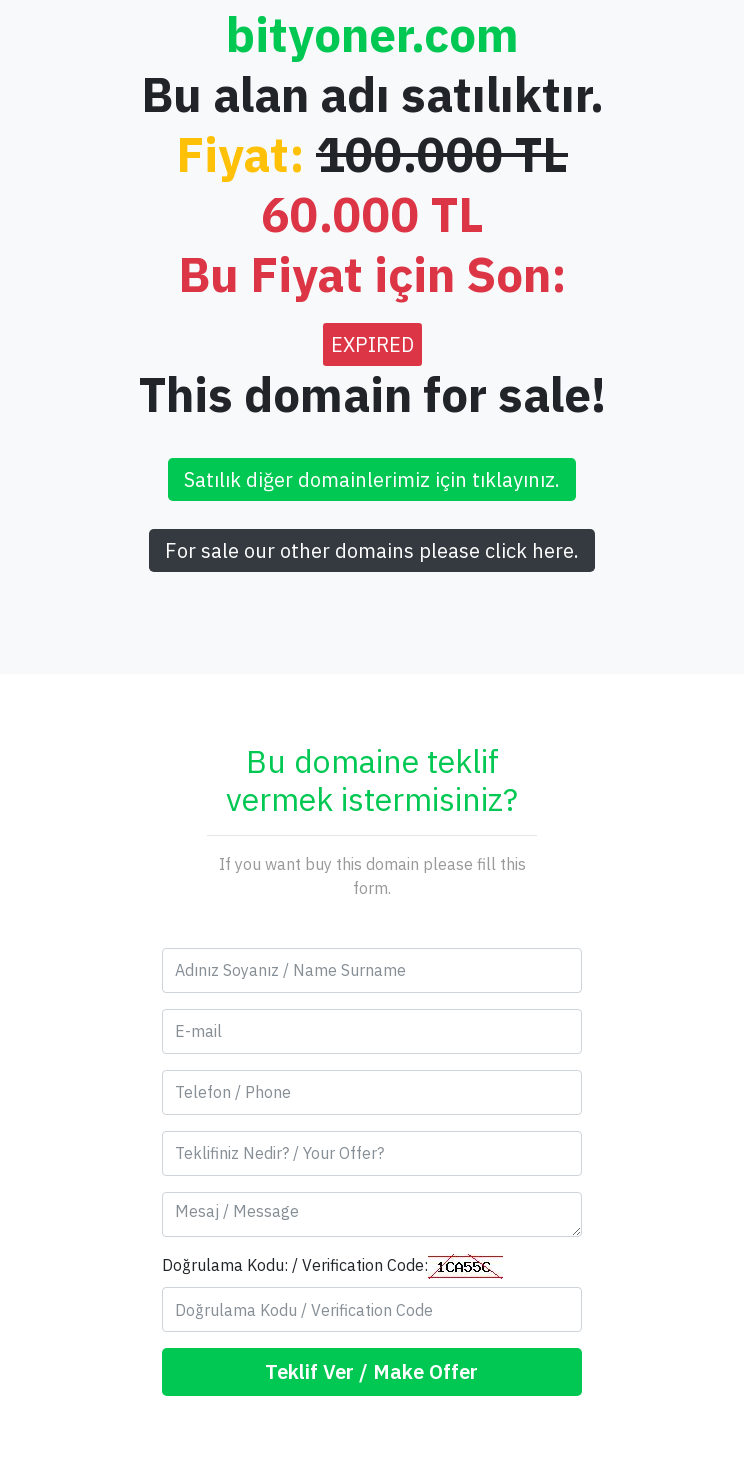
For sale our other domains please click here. (372, 550)
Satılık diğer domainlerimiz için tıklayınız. (372, 479)
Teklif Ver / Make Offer (371, 1371)
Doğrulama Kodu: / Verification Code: (332, 1266)
